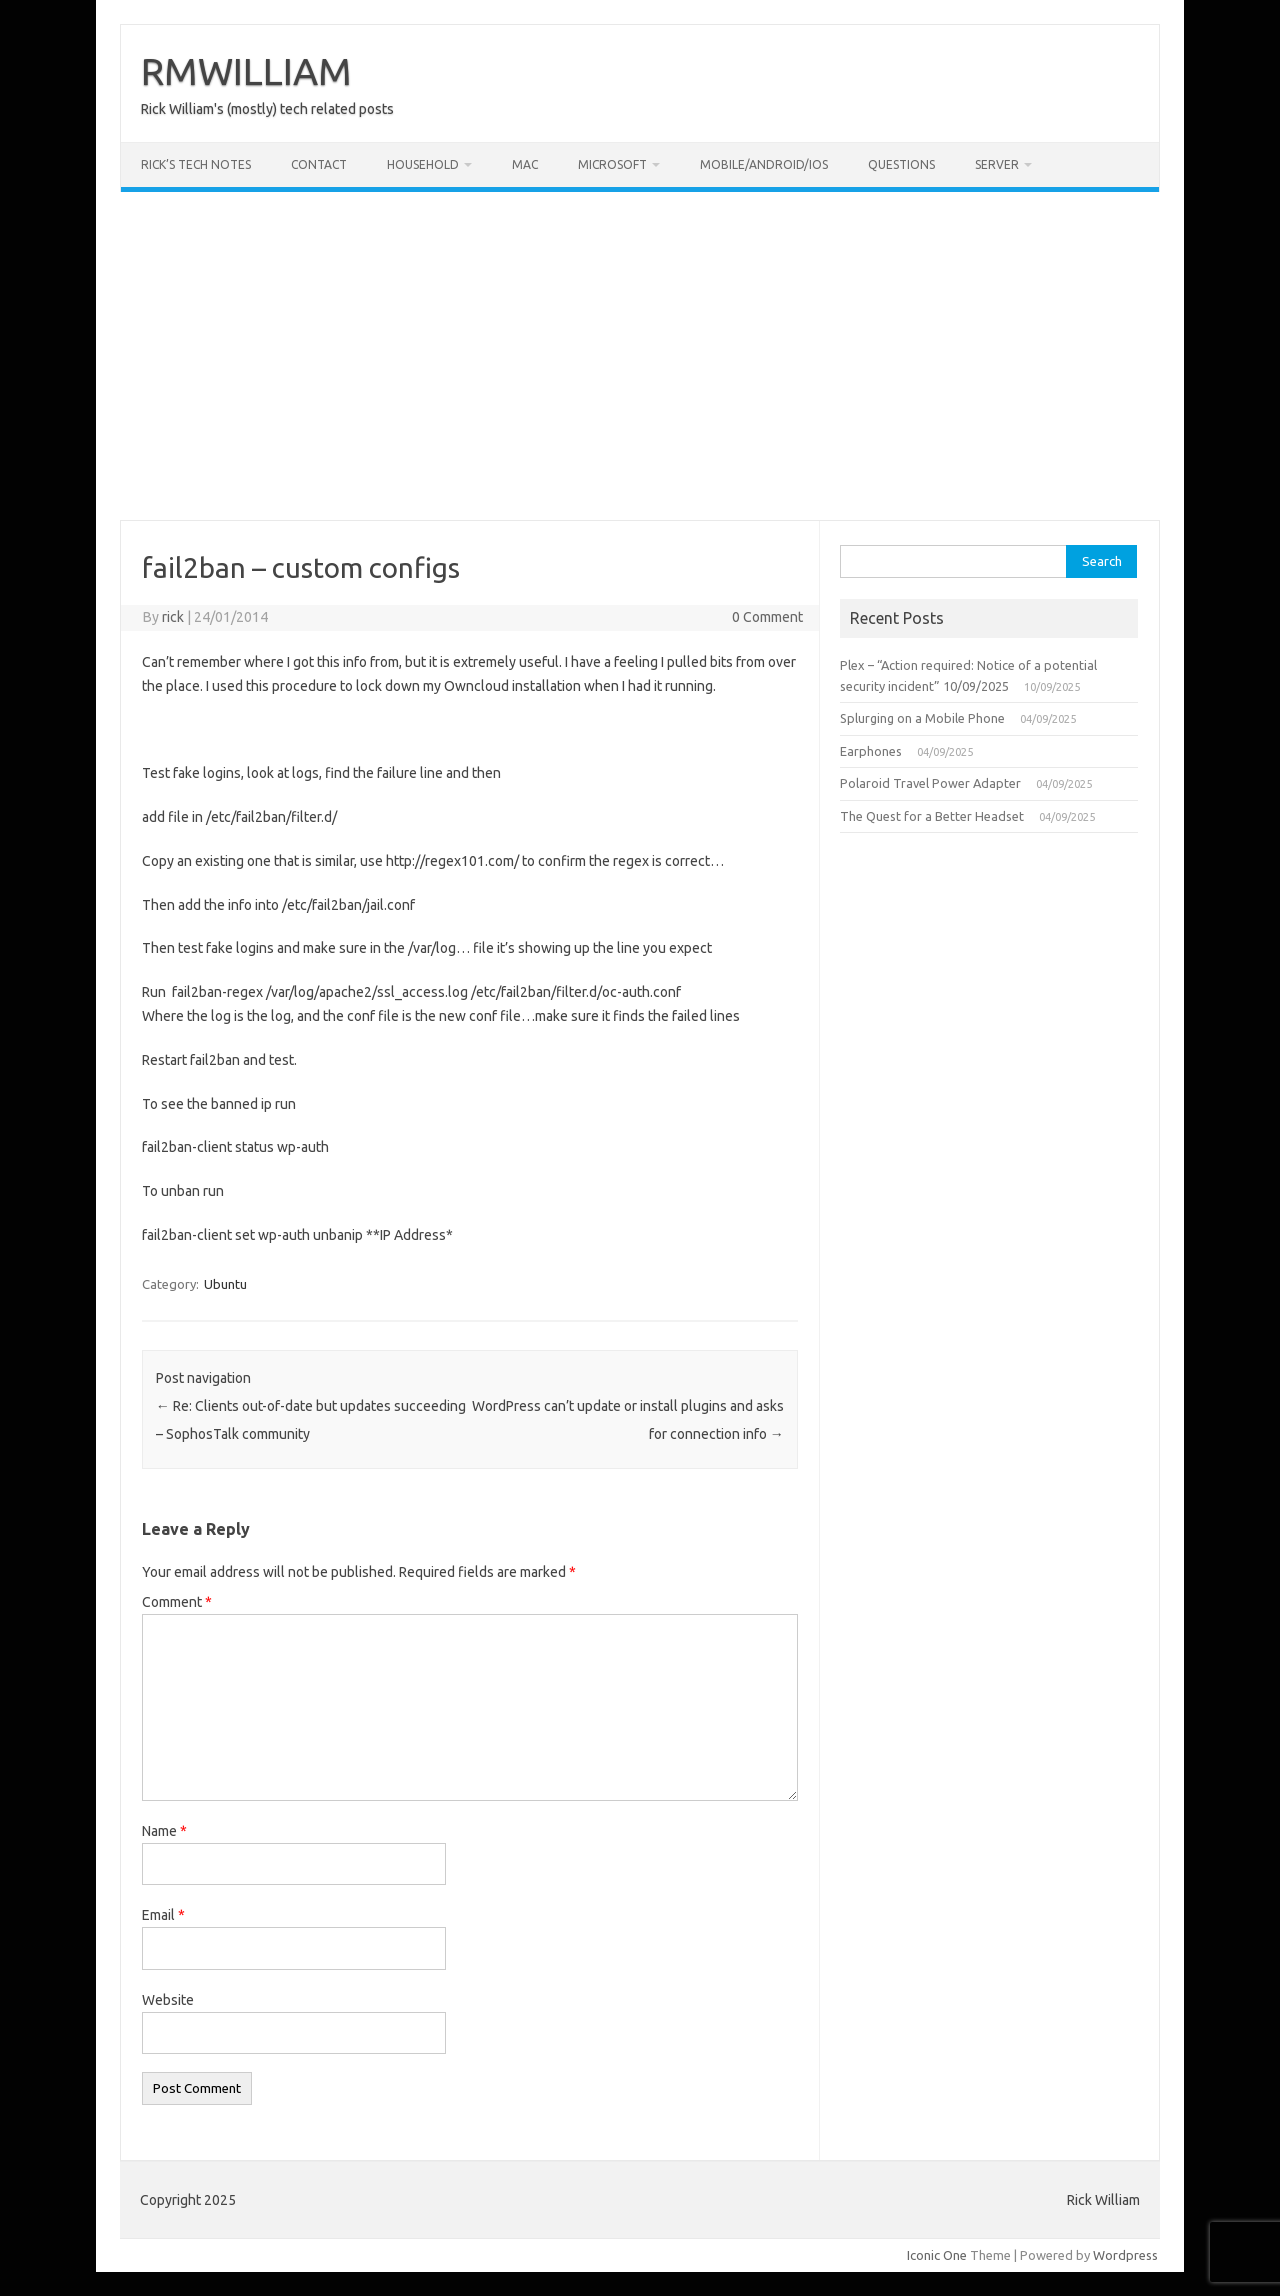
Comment (177, 1602)
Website (168, 2000)
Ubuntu (225, 1284)
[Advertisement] (640, 356)
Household (423, 164)
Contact (319, 164)
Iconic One (937, 2255)
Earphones (871, 751)
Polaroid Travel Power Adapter (930, 783)
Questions (901, 164)
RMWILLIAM (246, 71)
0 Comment (767, 617)
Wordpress (1125, 2255)
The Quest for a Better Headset (932, 816)
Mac (525, 164)
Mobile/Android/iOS (764, 164)
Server (997, 164)
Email (163, 1915)
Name (164, 1831)
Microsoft (612, 164)
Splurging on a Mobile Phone (922, 718)
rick (173, 617)
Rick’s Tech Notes (196, 164)
